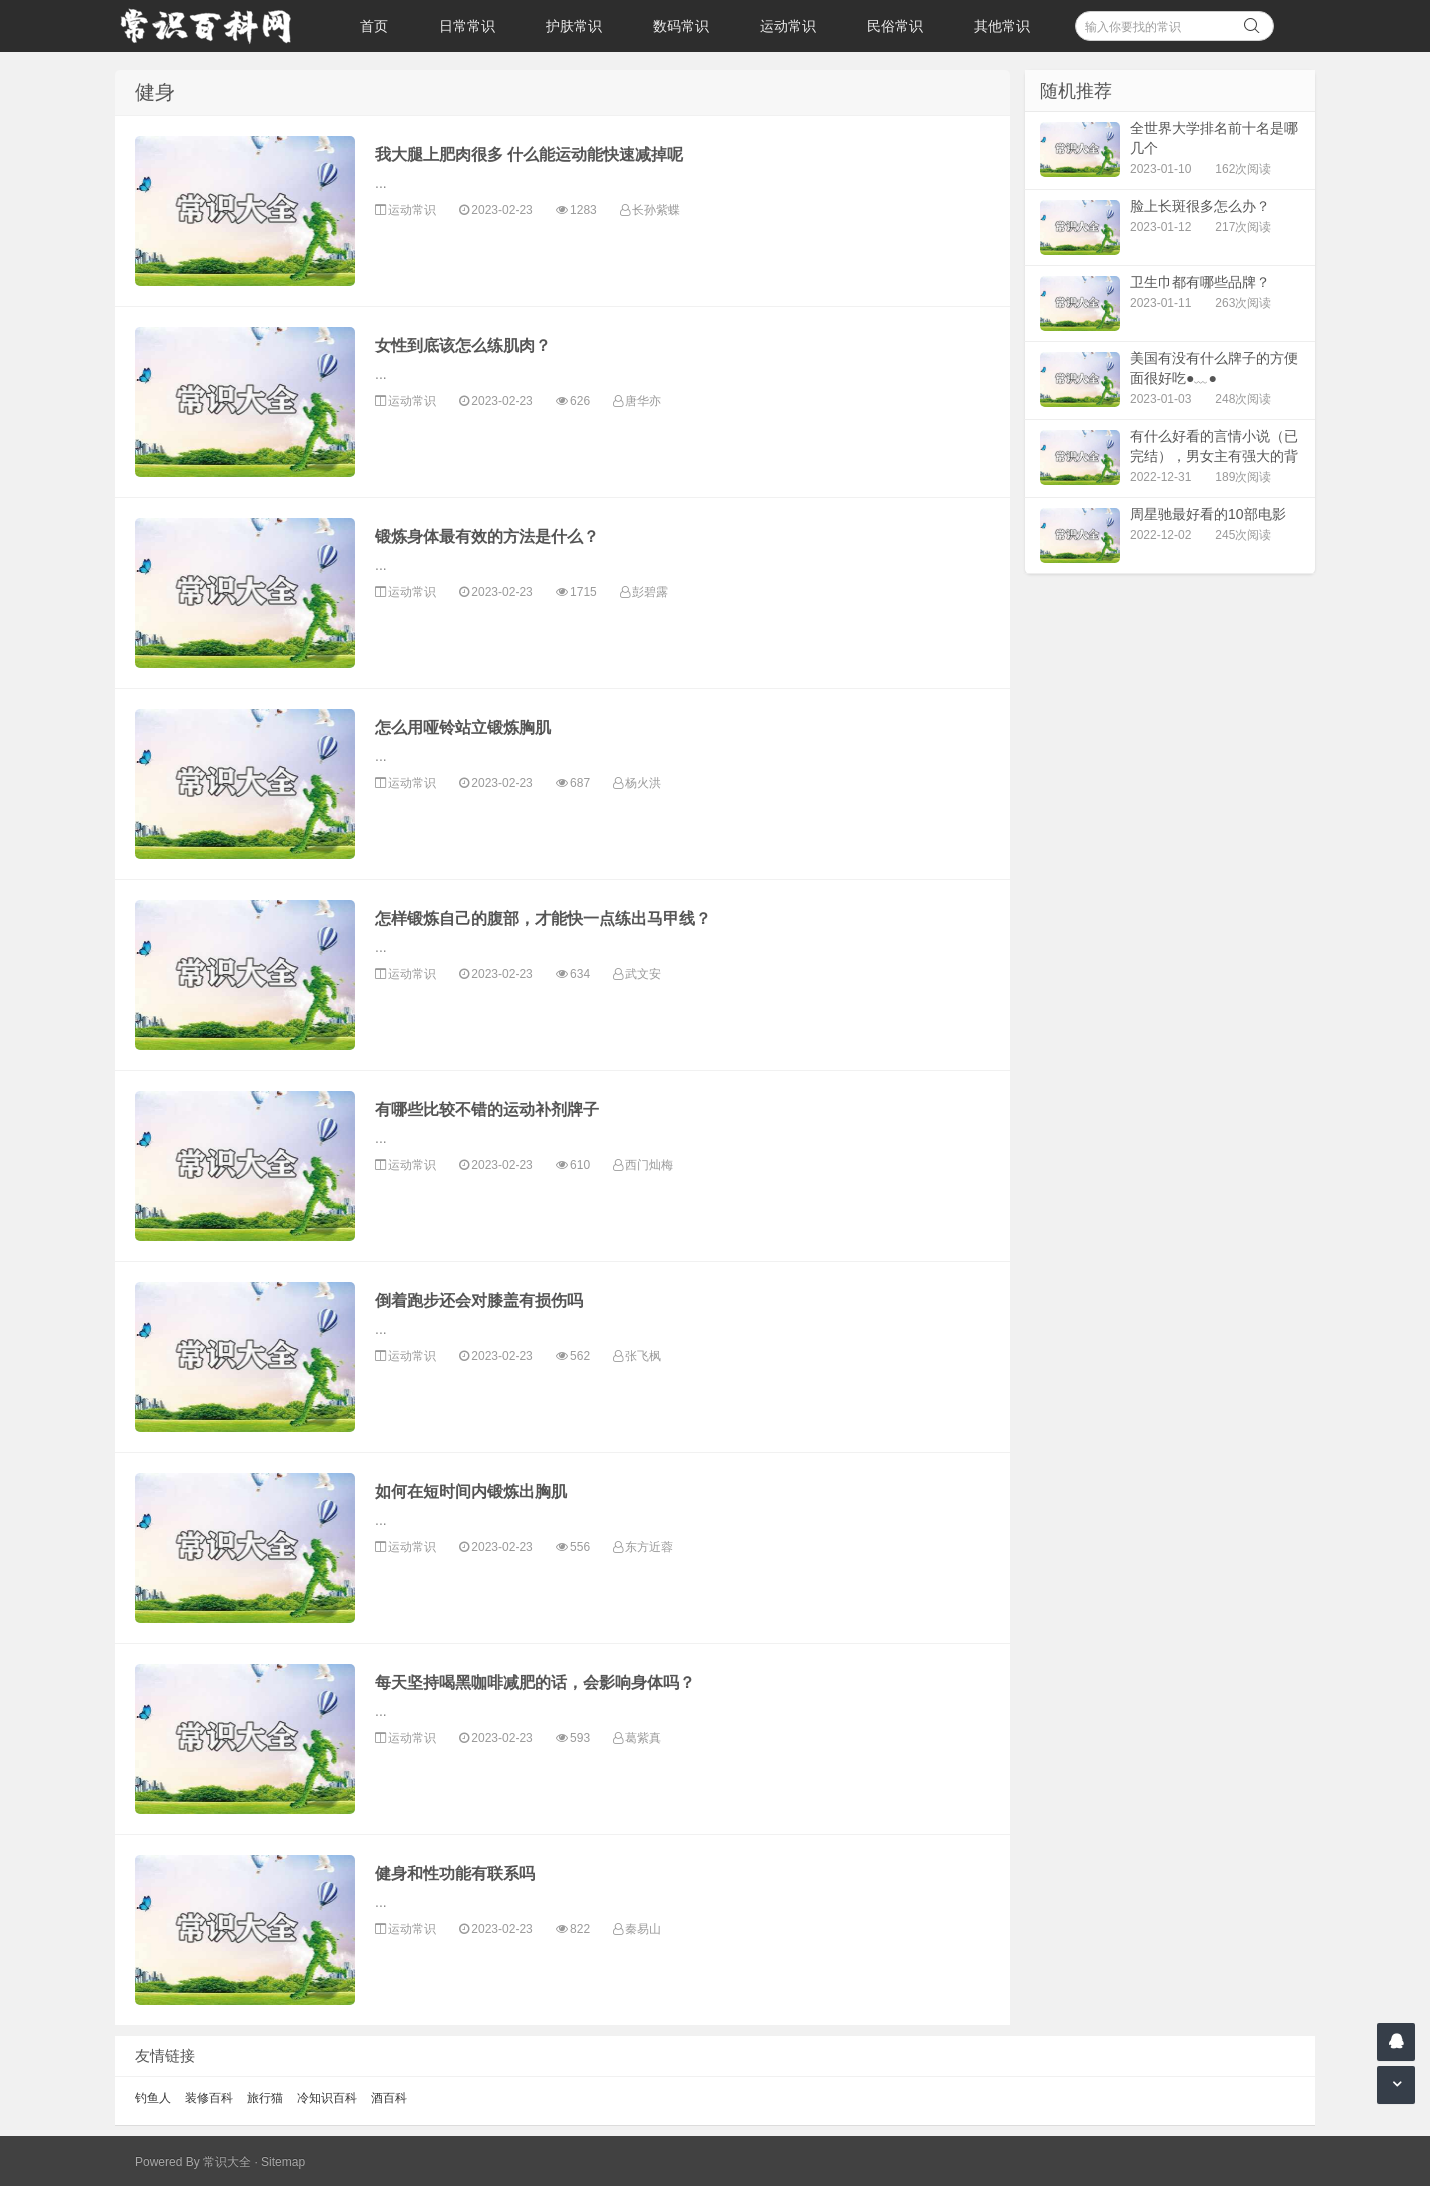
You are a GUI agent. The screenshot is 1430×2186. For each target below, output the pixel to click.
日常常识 (467, 26)
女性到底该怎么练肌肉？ (463, 345)
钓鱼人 (153, 2098)
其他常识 (1002, 26)
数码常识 (681, 26)
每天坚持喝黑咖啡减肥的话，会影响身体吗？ (535, 1682)
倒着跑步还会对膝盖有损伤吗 (479, 1300)
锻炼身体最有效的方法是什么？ (487, 536)
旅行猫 (265, 2098)
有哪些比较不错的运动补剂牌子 (487, 1109)
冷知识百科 (327, 2098)
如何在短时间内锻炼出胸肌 (471, 1491)
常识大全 (227, 2162)
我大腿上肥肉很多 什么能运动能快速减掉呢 (529, 154)
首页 (374, 26)
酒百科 (389, 2098)
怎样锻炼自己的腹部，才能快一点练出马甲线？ (543, 918)
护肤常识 (574, 26)
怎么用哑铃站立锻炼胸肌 (463, 727)
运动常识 (788, 26)
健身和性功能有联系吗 (455, 1873)
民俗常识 (895, 26)
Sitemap (283, 2162)
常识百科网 (215, 26)
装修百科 (209, 2098)
